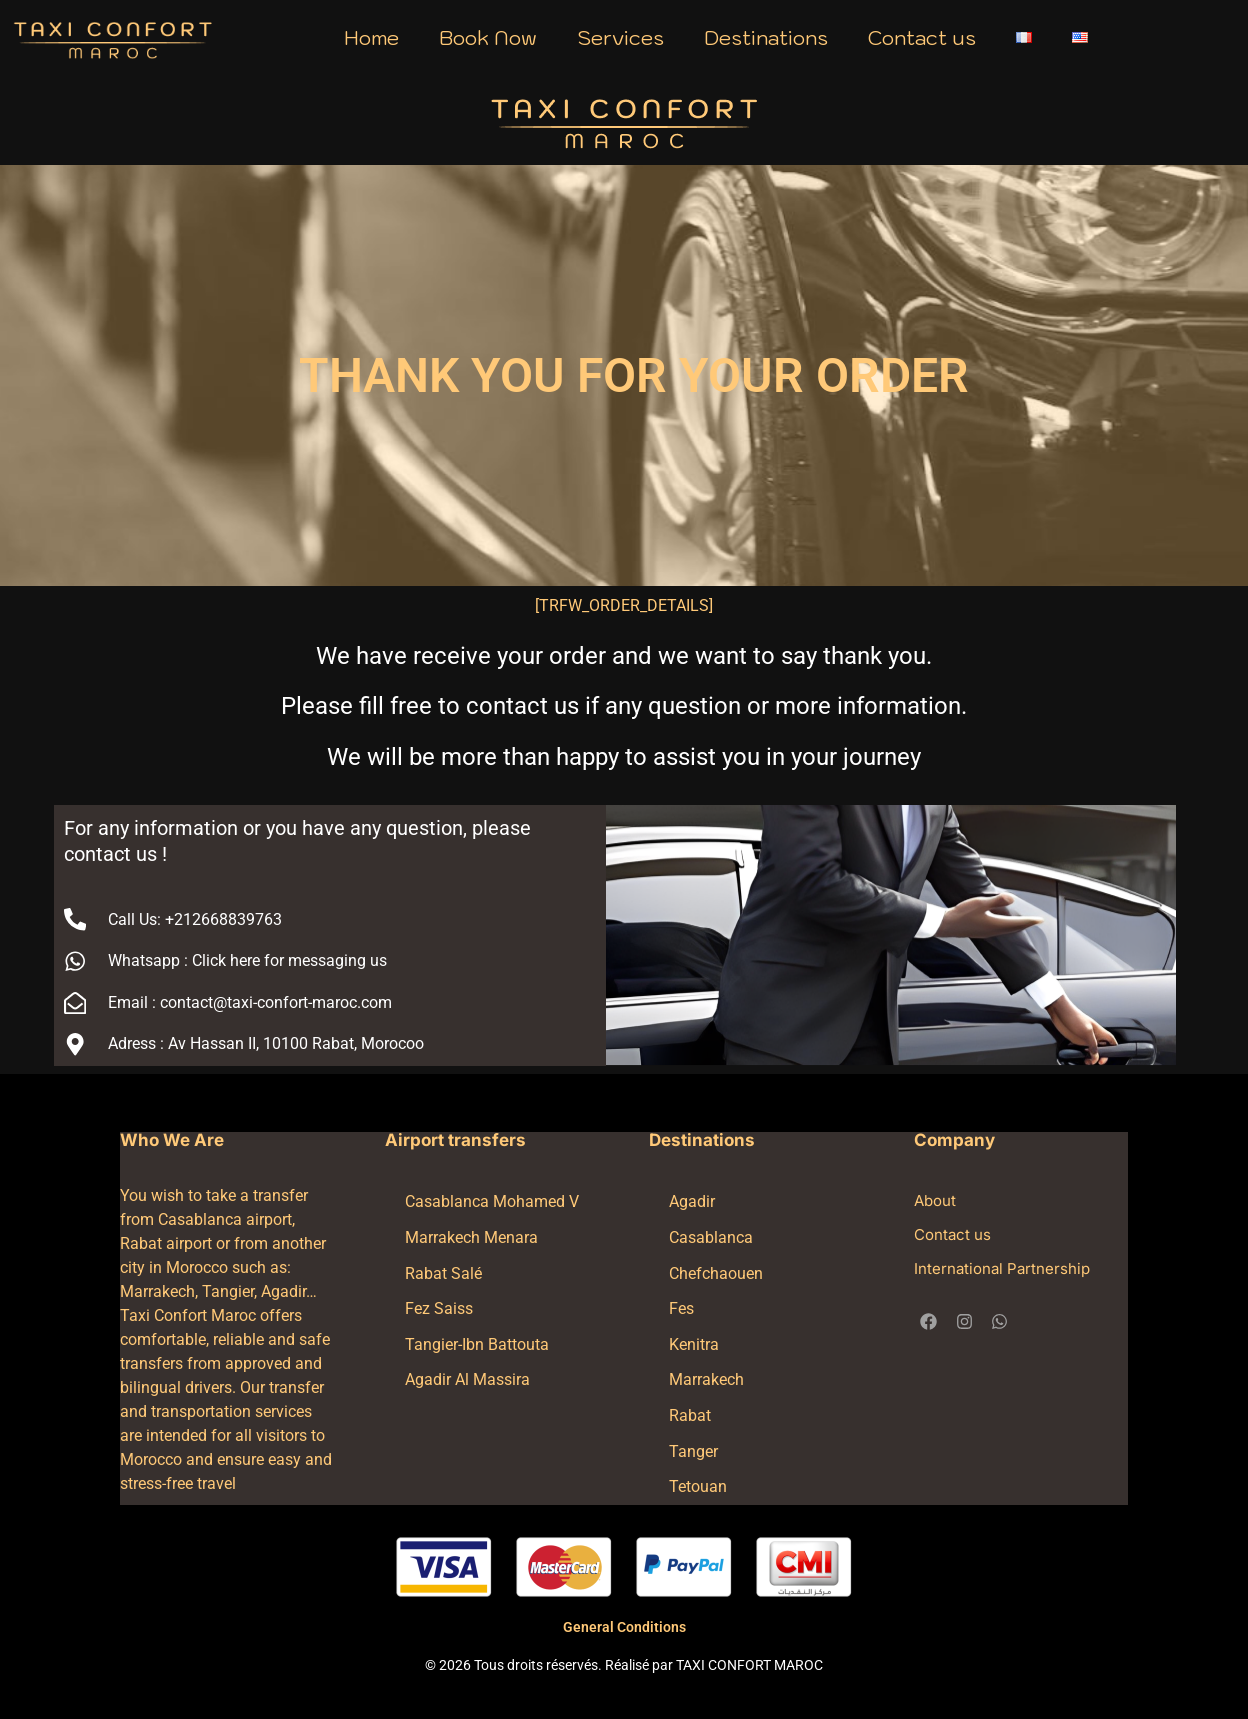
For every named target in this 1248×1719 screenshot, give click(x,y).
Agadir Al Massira (467, 1379)
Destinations (766, 38)
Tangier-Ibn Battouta (477, 1344)
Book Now (488, 38)
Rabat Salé (443, 1273)
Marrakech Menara (471, 1237)
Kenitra (694, 1344)
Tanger (693, 1451)
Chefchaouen (716, 1273)
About (935, 1200)
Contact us (922, 38)
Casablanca (711, 1237)
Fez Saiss (439, 1308)
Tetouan (698, 1486)
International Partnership (1002, 1268)
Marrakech (706, 1379)
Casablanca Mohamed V (492, 1201)
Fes (681, 1308)
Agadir (692, 1201)
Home (371, 38)
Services (620, 38)
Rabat (690, 1415)
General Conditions (624, 1627)
